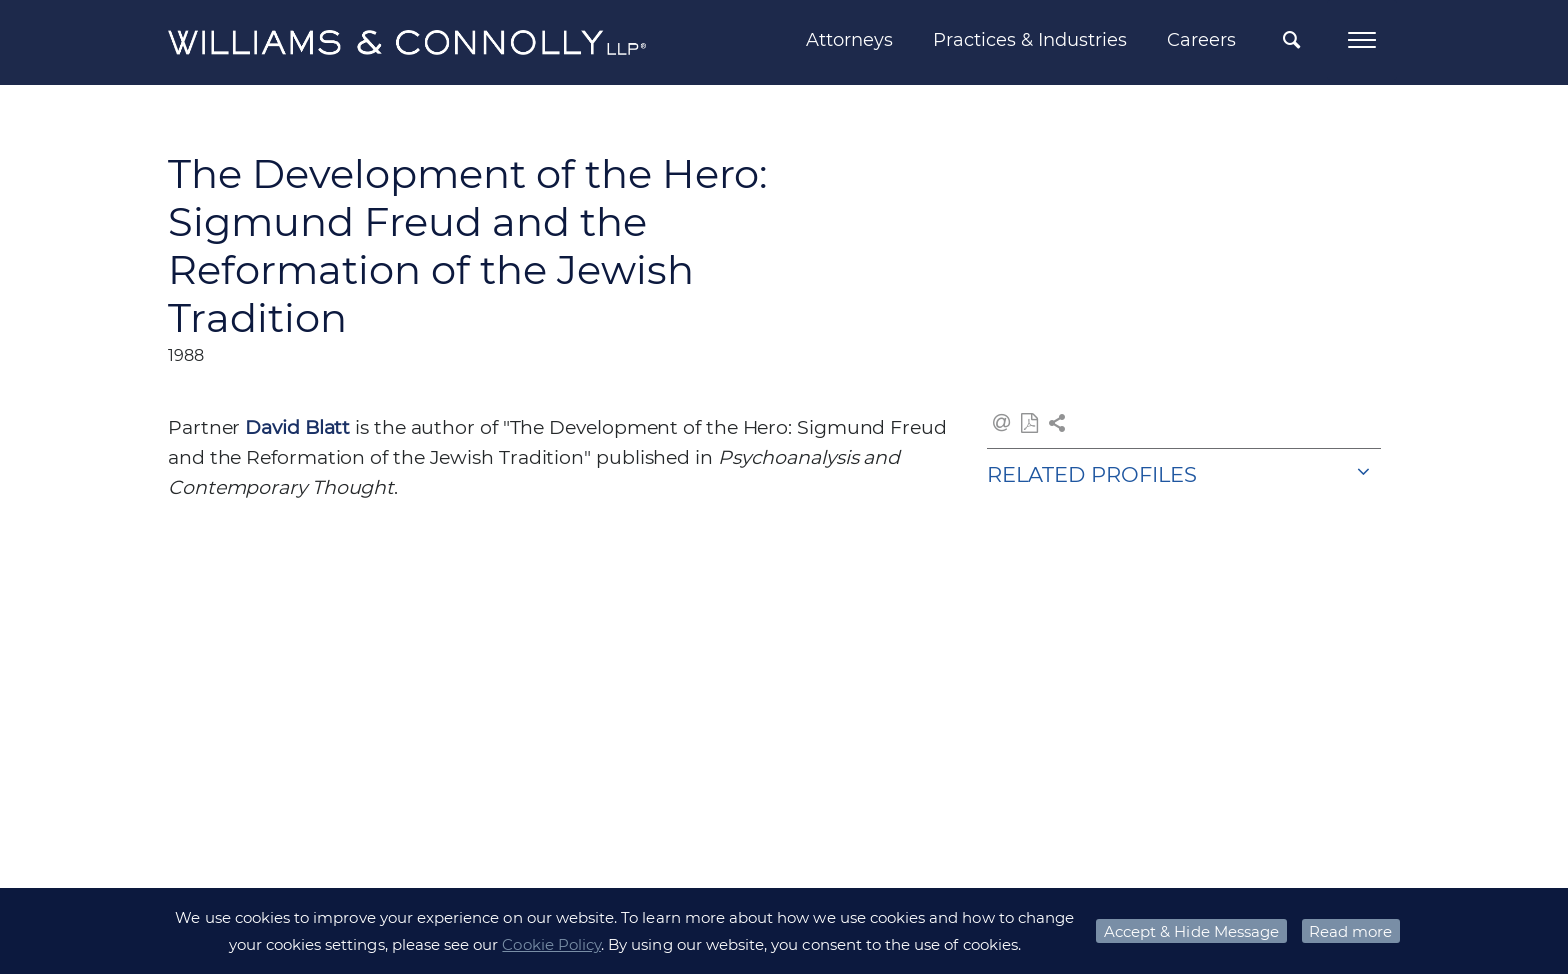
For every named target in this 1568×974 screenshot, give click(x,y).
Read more (1350, 931)
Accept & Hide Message (1191, 931)
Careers (1201, 40)
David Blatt (297, 427)
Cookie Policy (551, 944)
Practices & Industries (1030, 40)
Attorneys (849, 40)
